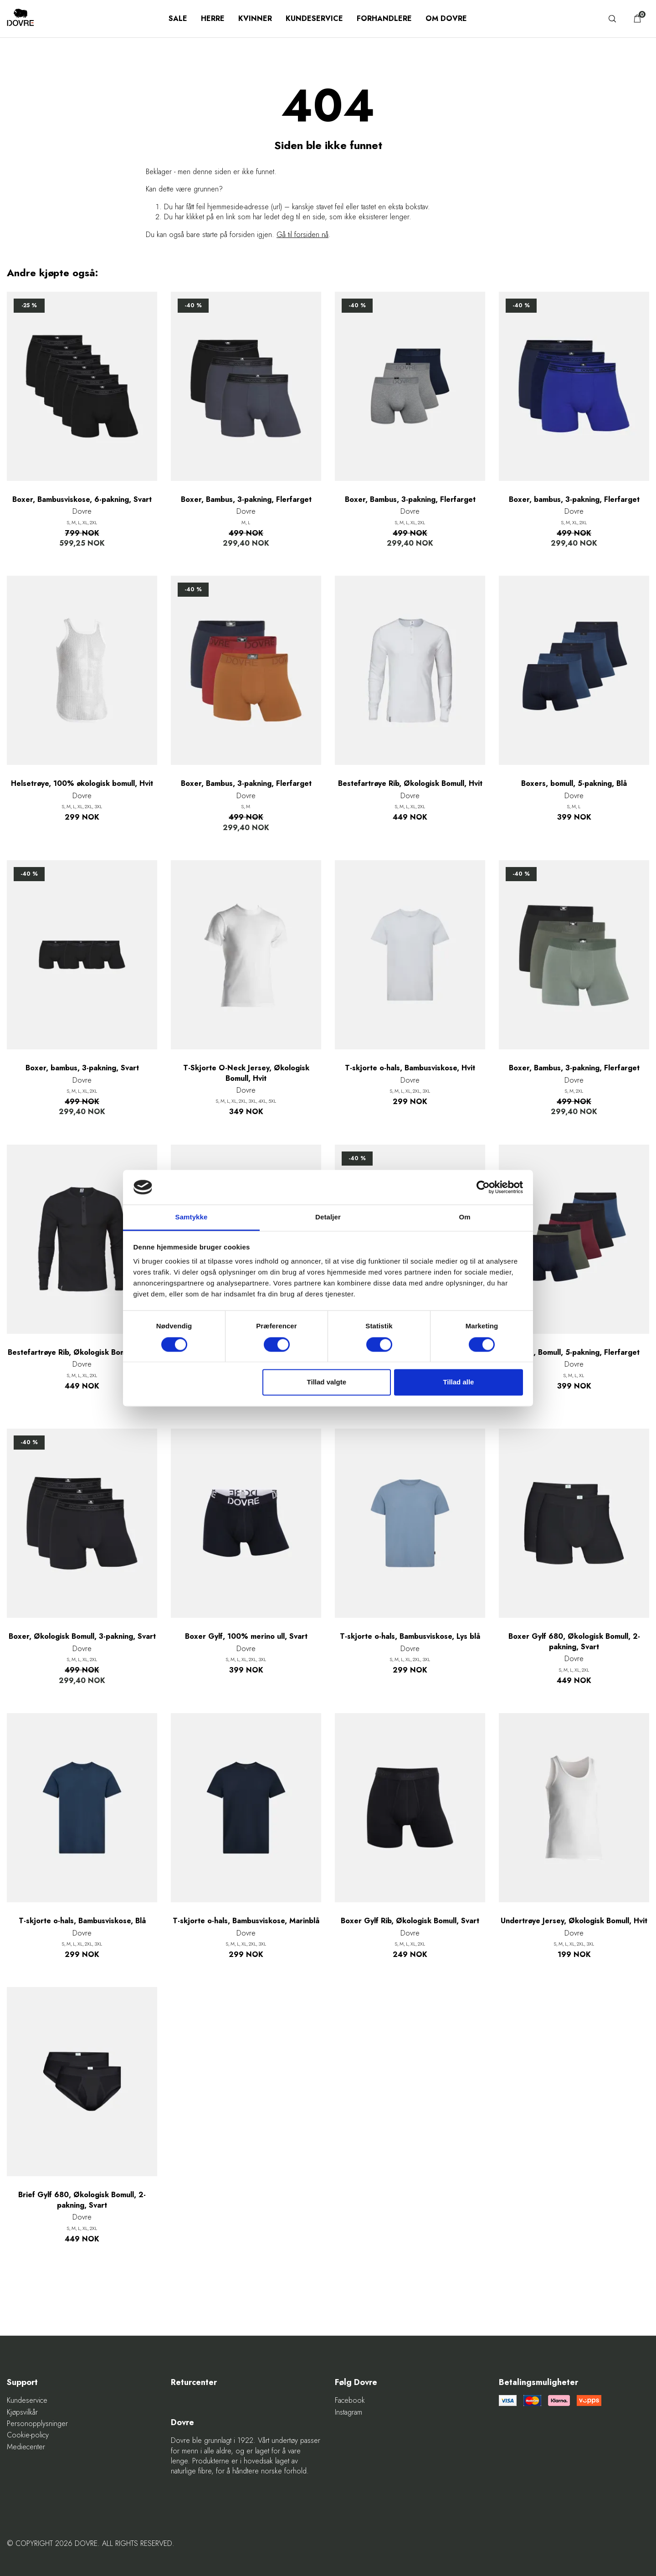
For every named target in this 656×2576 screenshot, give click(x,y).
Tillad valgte (326, 1382)
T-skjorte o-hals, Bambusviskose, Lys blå (410, 1636)
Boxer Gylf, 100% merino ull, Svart (246, 1636)
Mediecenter (26, 2447)
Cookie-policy (28, 2435)
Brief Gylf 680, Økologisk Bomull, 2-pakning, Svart (82, 2200)
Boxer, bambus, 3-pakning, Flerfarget (574, 500)
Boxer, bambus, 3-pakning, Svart (82, 1068)
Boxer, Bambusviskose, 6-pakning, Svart (82, 500)
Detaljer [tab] (328, 1217)
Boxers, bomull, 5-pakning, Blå (574, 784)
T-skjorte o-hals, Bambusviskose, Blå (82, 1921)
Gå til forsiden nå (302, 234)
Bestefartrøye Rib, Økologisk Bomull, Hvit (410, 784)
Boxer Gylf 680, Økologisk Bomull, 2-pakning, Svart (574, 1641)
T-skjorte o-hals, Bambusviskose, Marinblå (246, 1921)
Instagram (348, 2412)
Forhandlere (384, 18)
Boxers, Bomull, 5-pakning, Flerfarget (574, 1352)
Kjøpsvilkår (22, 2412)
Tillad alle (458, 1382)
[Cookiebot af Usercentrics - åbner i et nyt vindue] (483, 1187)
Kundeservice (314, 18)
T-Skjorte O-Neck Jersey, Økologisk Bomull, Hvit (246, 1073)
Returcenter (194, 2382)
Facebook (350, 2400)
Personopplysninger (37, 2424)
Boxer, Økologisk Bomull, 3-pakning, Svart (82, 1636)
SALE (178, 18)
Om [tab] (464, 1217)
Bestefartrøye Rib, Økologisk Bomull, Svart (82, 1352)
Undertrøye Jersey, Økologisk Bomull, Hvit (574, 1921)
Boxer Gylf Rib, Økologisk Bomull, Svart (410, 1921)
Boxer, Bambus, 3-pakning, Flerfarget (246, 500)
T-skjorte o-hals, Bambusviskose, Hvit (410, 1068)
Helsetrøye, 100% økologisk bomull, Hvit (82, 784)
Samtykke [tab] (191, 1217)
